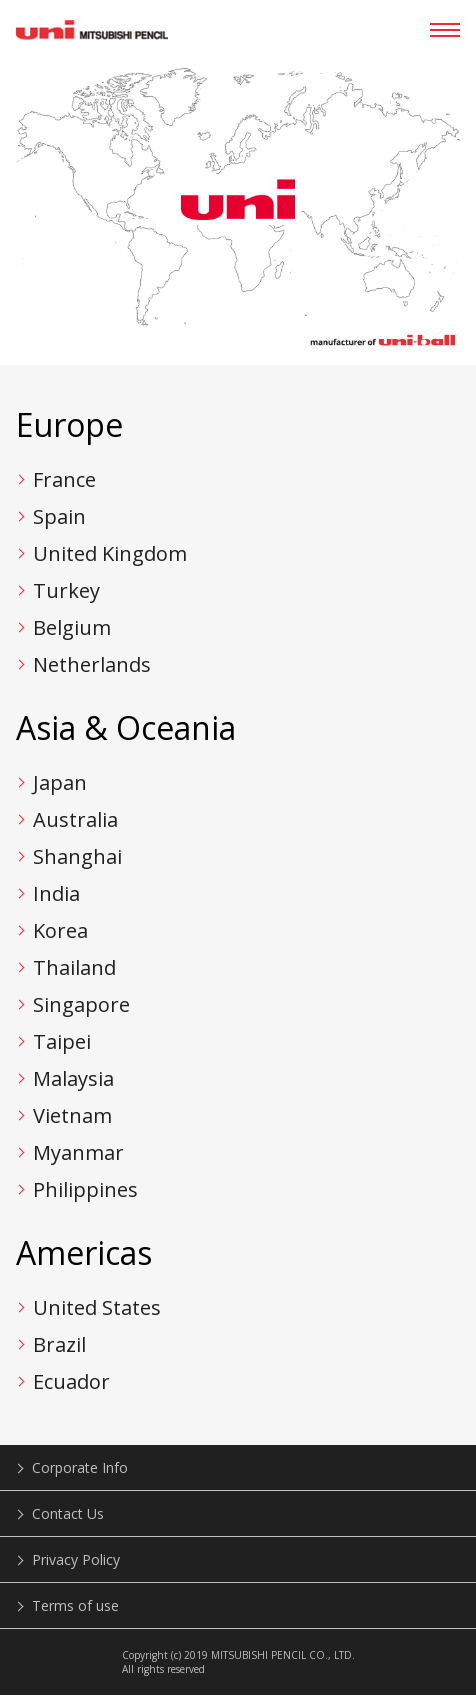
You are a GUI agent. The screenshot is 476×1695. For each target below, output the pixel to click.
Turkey (66, 590)
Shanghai (77, 856)
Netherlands (92, 664)
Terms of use (75, 1605)
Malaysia (73, 1078)
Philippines (85, 1189)
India (56, 893)
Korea (60, 930)
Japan (60, 782)
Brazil (59, 1344)
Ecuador (71, 1381)
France (64, 479)
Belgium (72, 627)
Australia (75, 819)
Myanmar (78, 1152)
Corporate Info (80, 1467)
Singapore (81, 1004)
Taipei (62, 1041)
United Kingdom (110, 553)
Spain (59, 516)
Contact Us (68, 1513)
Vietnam (72, 1115)
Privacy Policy (76, 1559)
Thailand (74, 967)
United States (97, 1307)
